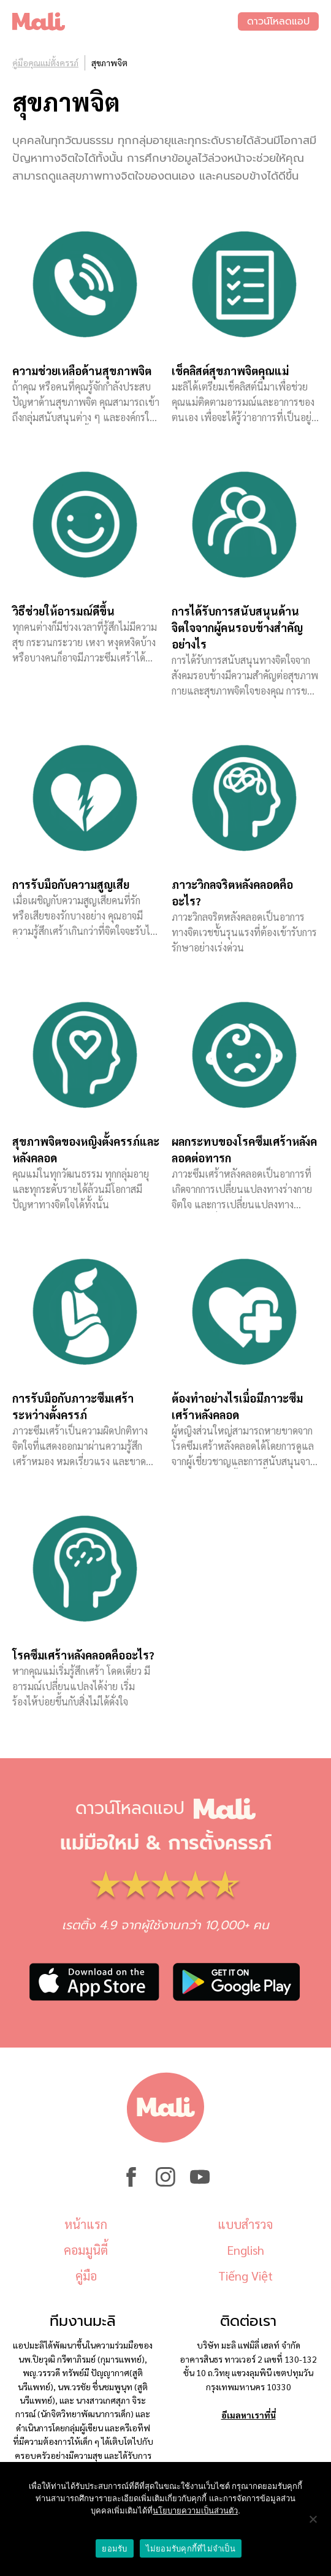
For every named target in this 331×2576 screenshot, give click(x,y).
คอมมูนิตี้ (86, 2250)
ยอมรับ (114, 2548)
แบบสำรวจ (245, 2224)
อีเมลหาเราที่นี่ (248, 2414)
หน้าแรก (85, 2224)
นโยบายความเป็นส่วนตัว (195, 2510)
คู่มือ (86, 2276)
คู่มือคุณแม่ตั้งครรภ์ (45, 62)
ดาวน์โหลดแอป (278, 21)
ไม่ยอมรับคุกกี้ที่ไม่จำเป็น (190, 2548)
